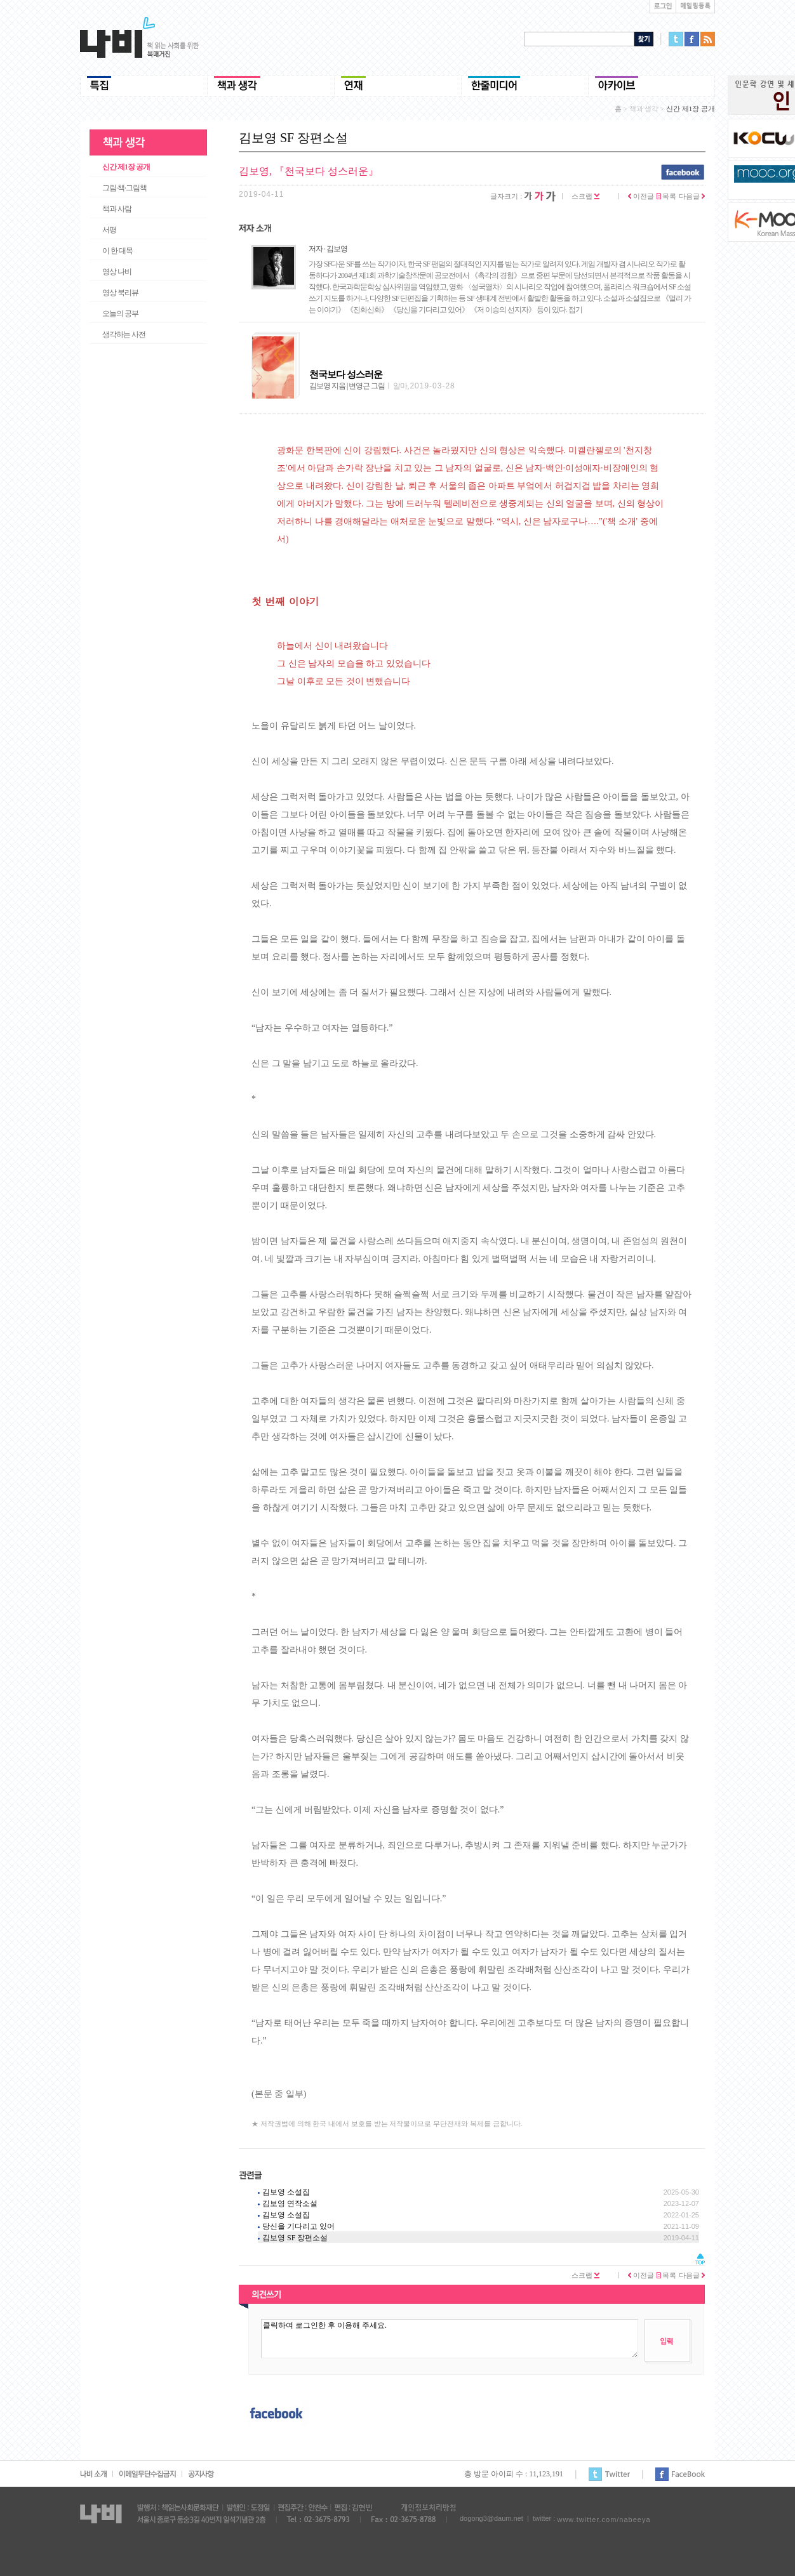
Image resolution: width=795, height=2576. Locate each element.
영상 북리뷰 (120, 292)
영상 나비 (116, 271)
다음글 (692, 196)
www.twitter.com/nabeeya (603, 2519)
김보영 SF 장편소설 (295, 2237)
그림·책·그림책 (124, 187)
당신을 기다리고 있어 (298, 2226)
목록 (667, 196)
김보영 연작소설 (289, 2203)
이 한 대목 (117, 250)
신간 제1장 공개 (126, 166)
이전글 (641, 196)
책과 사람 (116, 208)
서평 (109, 229)
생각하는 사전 (123, 334)
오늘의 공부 (120, 313)
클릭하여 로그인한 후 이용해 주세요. (449, 2338)
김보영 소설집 (286, 2192)
